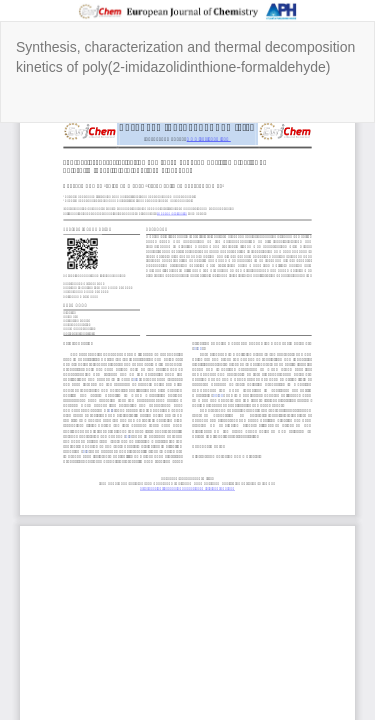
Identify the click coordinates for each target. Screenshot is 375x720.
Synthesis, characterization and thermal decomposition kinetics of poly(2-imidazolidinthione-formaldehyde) (185, 57)
